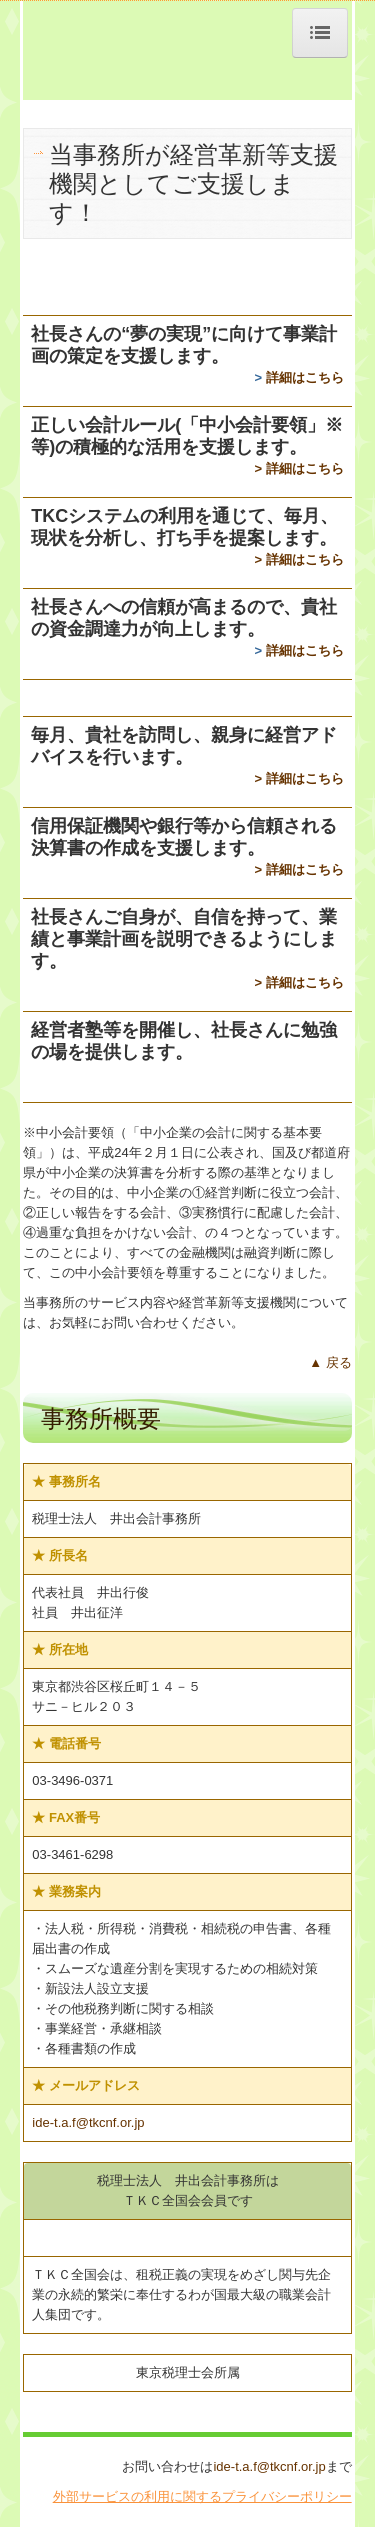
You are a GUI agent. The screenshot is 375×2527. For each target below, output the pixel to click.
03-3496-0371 (72, 1780)
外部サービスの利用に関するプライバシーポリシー (202, 2496)
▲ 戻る (330, 1362)
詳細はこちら (305, 377)
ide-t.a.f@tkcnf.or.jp (88, 2122)
